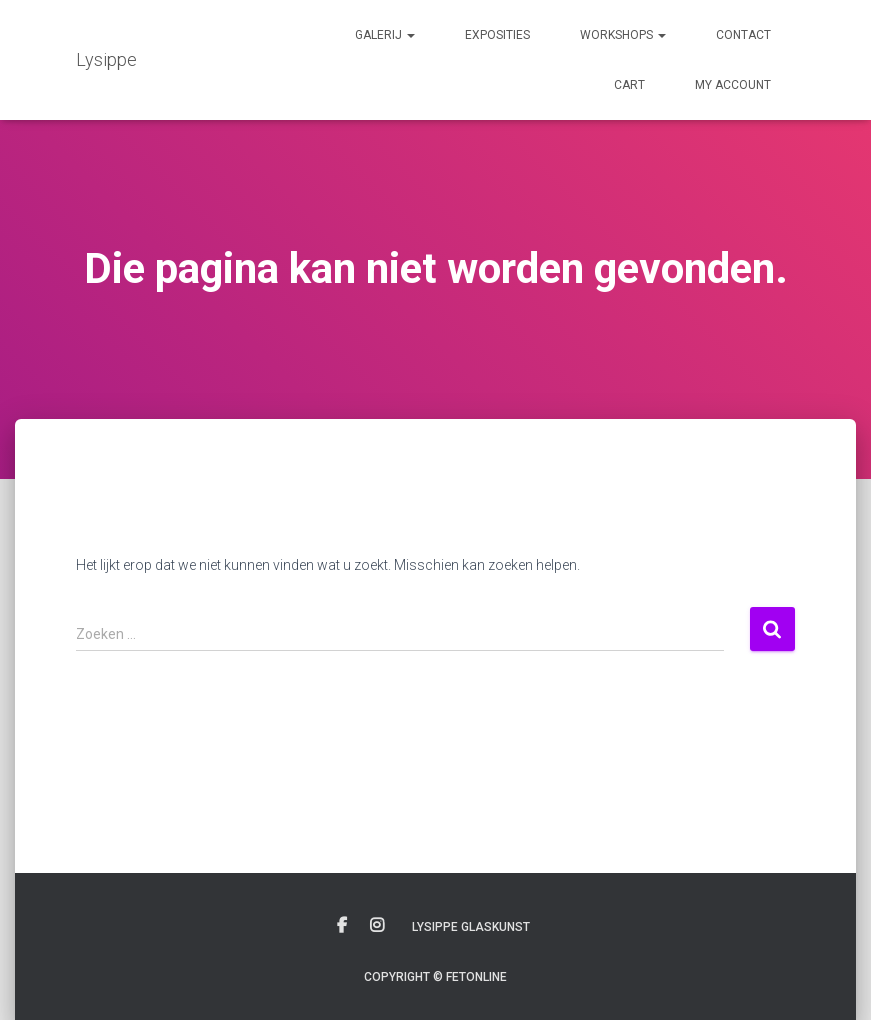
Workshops (623, 35)
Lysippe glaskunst (471, 927)
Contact (743, 35)
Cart (629, 85)
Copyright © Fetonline (435, 977)
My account (733, 85)
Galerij (385, 35)
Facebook (342, 926)
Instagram (377, 926)
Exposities (497, 35)
